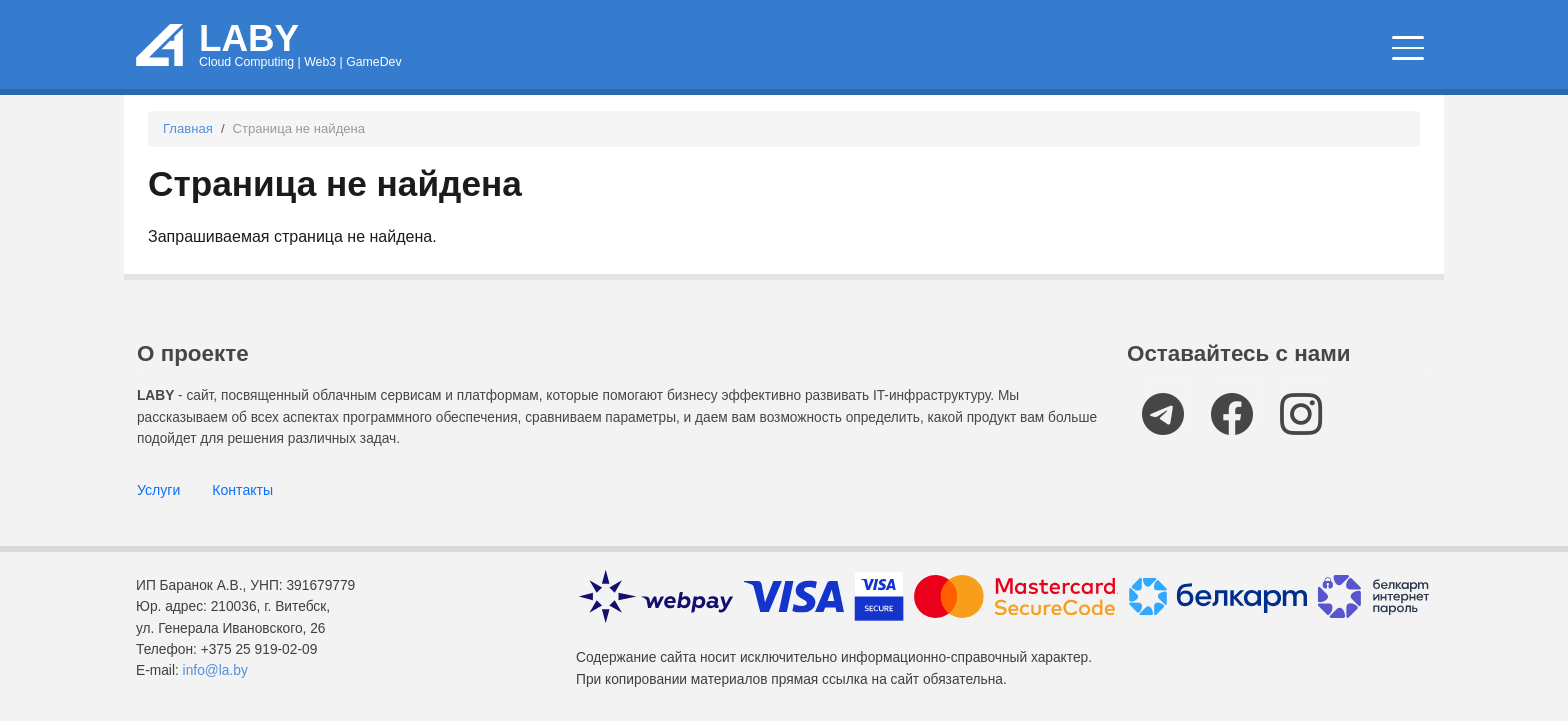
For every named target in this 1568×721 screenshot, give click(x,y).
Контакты (242, 490)
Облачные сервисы (688, 49)
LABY (249, 38)
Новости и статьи (925, 49)
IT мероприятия (1161, 49)
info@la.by (215, 670)
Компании (1350, 49)
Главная (188, 128)
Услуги (158, 490)
